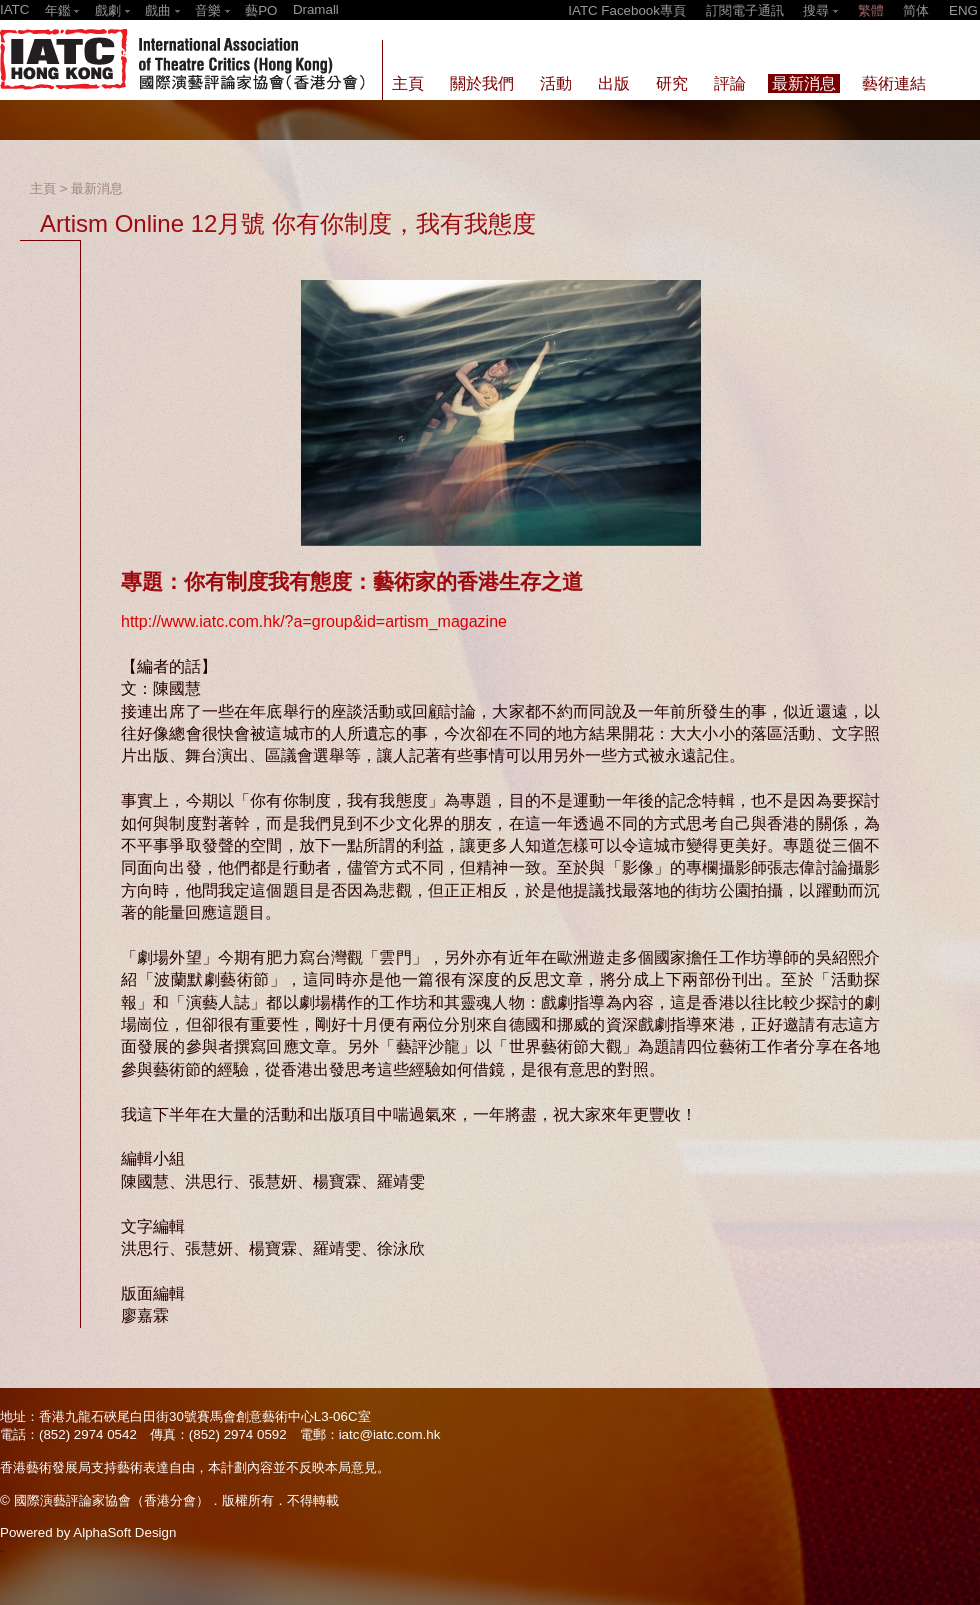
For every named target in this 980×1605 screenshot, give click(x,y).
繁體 (871, 10)
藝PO (261, 10)
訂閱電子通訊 (745, 10)
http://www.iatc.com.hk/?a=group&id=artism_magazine (314, 621)
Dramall (316, 9)
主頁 (43, 188)
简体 (916, 10)
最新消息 (97, 188)
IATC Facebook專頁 (627, 10)
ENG (963, 10)
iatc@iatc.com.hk (390, 1434)
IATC (14, 9)
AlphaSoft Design (124, 1532)
